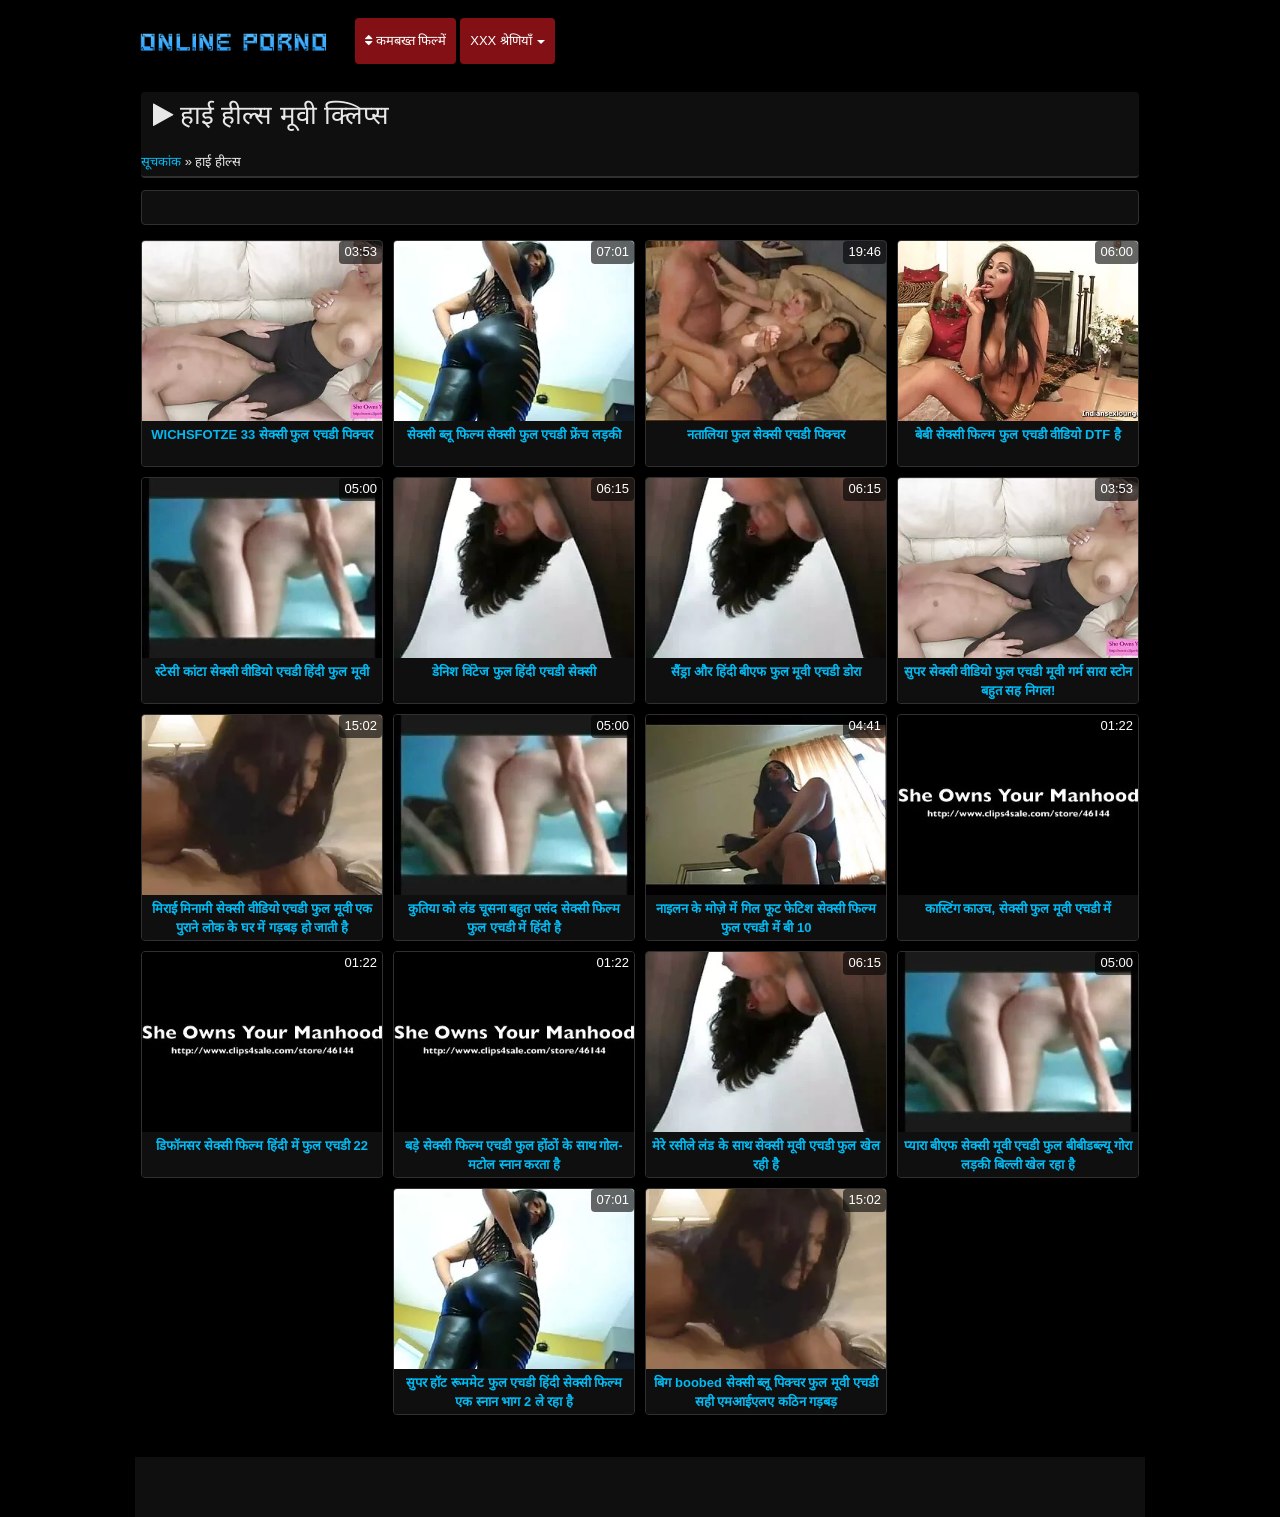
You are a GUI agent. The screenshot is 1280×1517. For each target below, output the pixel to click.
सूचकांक (163, 161)
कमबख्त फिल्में (405, 40)
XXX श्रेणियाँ (507, 40)
